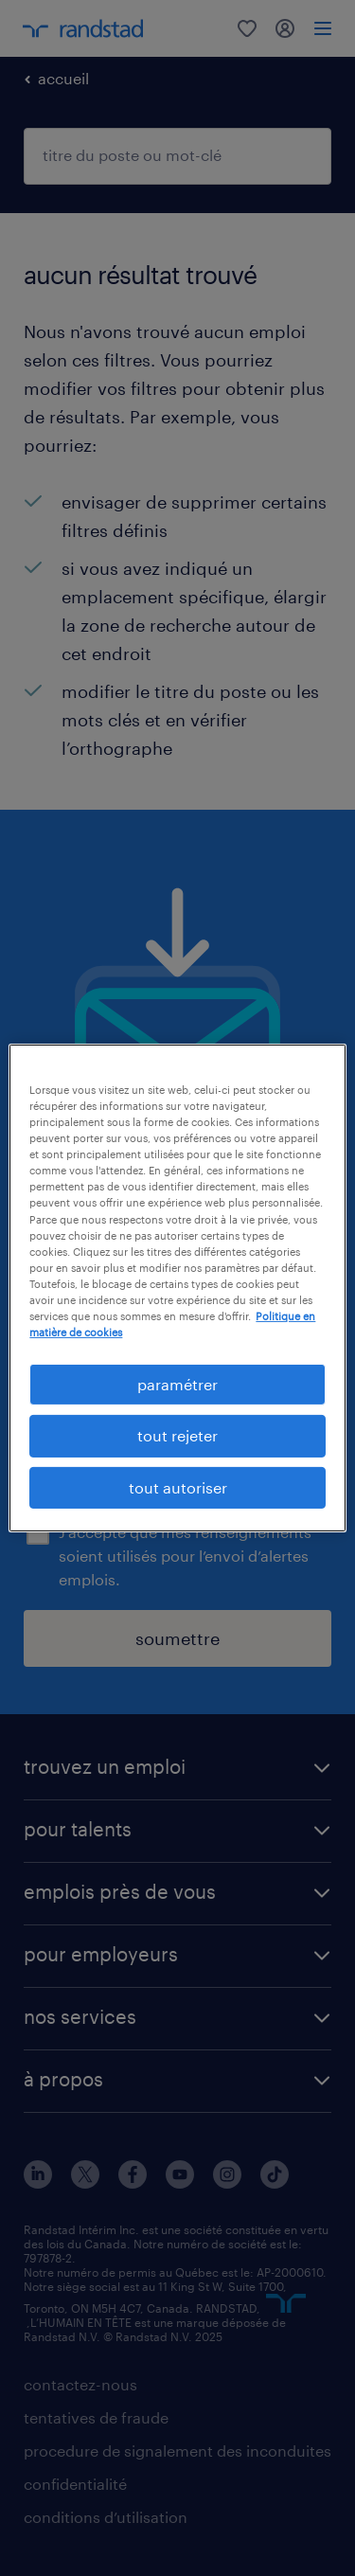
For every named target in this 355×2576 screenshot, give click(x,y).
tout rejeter (177, 1435)
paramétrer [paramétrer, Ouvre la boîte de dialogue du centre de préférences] (177, 1384)
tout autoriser (178, 1487)
